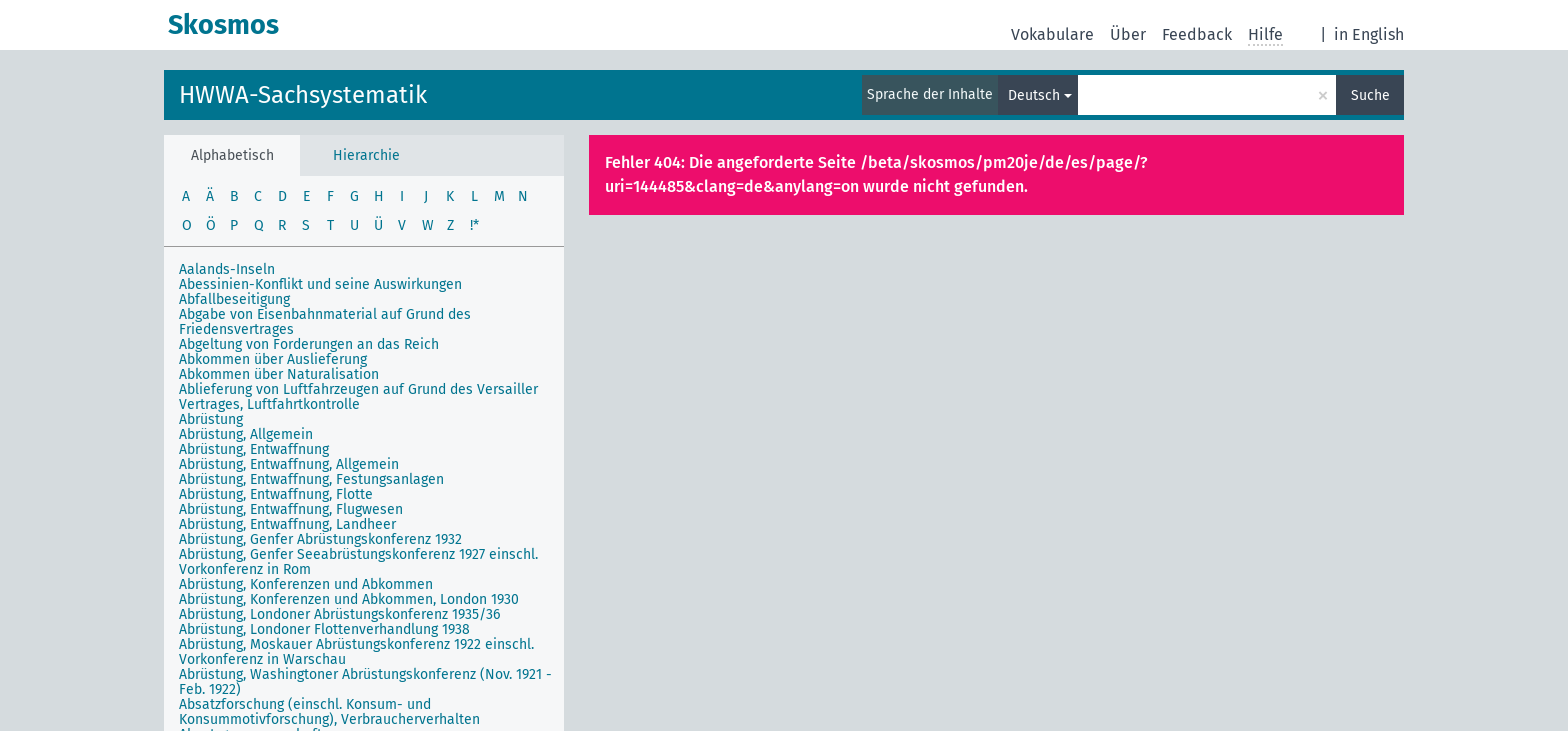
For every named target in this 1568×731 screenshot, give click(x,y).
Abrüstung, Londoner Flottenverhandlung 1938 (324, 629)
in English (1369, 34)
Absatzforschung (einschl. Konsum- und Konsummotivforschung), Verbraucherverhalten (329, 712)
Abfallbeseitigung (234, 299)
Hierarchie (366, 155)
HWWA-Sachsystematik (303, 95)
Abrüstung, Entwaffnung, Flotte (276, 494)
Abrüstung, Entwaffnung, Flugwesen (291, 509)
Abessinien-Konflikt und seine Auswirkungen (320, 284)
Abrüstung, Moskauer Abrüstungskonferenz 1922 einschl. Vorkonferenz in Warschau (356, 652)
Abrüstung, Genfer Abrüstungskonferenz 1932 (320, 539)
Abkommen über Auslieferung (273, 359)
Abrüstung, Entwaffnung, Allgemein (289, 464)
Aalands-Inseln (227, 269)
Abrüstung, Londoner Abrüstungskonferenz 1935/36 (339, 614)
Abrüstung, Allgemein (246, 434)
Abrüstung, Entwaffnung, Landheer (287, 524)
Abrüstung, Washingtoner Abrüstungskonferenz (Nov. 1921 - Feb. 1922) (365, 682)
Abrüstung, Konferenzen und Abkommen (306, 584)
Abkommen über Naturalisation (279, 374)
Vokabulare (1052, 34)
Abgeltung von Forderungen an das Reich (309, 344)
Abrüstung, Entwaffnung (254, 449)
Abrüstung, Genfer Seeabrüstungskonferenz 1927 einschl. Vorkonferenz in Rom (358, 562)
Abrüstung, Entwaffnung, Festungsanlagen (311, 479)
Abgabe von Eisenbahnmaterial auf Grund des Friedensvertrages (325, 322)
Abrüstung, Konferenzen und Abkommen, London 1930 (349, 599)
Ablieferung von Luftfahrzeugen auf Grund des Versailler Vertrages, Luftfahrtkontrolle (358, 397)
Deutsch (1034, 95)
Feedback (1197, 34)
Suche (1370, 95)
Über (1128, 34)
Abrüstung (211, 419)
